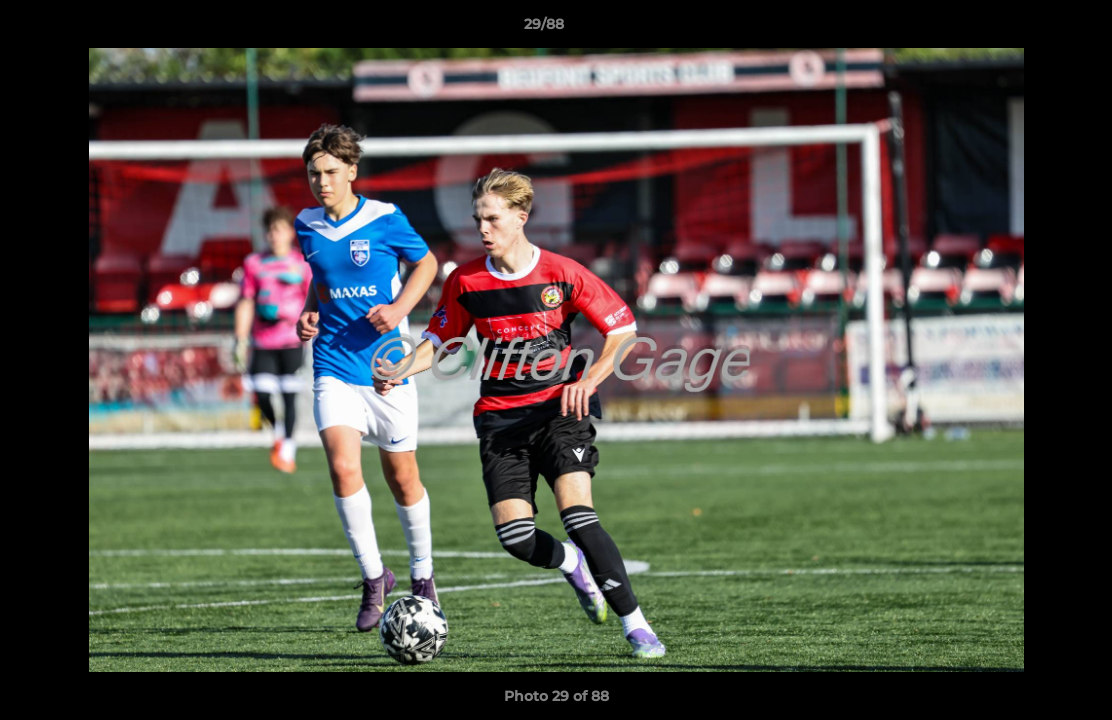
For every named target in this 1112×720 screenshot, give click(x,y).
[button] (1028, 29)
